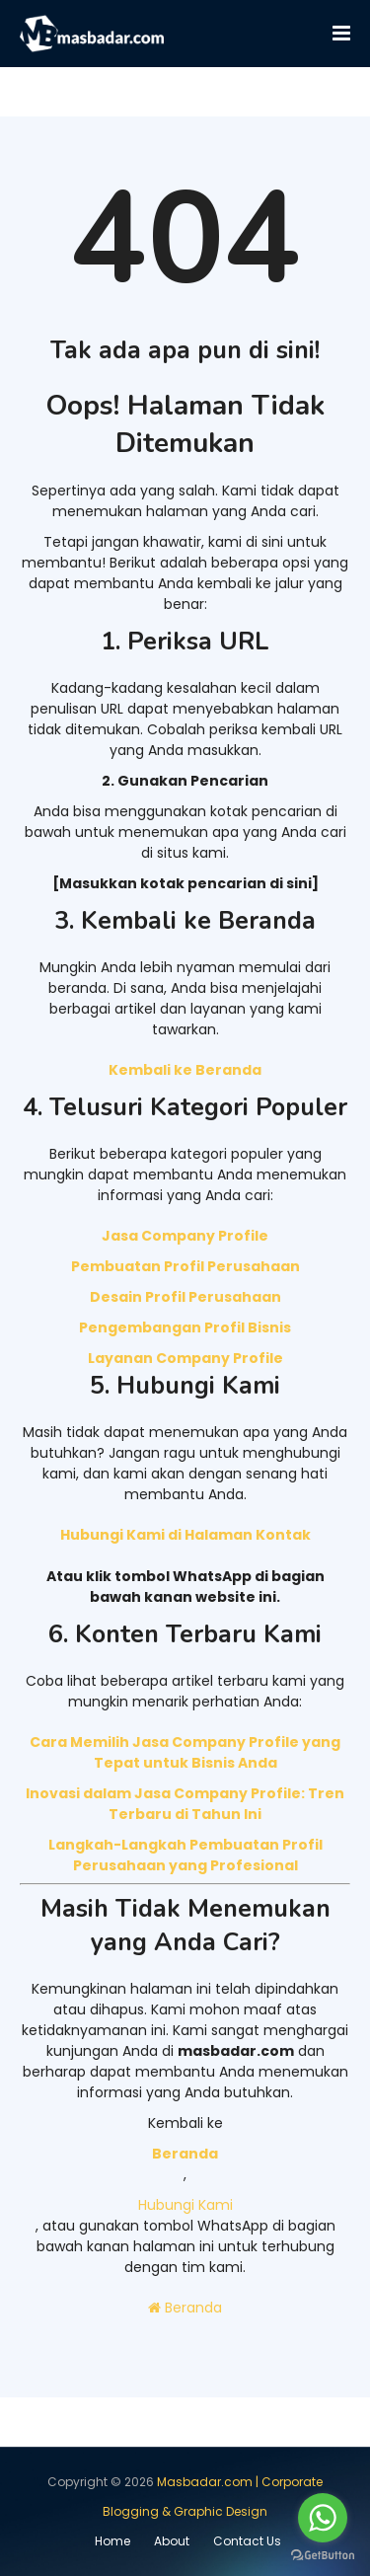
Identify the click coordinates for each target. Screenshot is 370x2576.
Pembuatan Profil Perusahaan (185, 1266)
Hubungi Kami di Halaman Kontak (185, 1535)
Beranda (185, 2307)
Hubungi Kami (185, 2205)
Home (112, 2541)
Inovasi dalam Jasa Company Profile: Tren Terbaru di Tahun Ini (185, 1803)
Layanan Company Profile (185, 1358)
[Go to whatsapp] (322, 2517)
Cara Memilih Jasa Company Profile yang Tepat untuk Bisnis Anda (185, 1752)
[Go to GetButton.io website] (322, 2555)
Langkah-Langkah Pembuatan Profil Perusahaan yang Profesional (185, 1855)
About (171, 2541)
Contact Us (247, 2541)
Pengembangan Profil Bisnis (185, 1327)
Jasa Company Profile (185, 1236)
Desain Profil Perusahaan (185, 1297)
